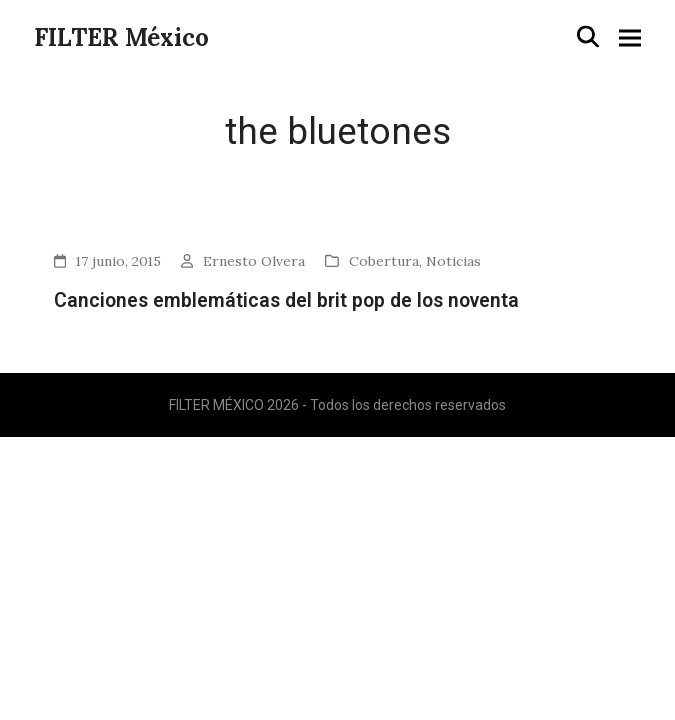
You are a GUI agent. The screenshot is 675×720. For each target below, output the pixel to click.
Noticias (453, 261)
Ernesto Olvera (254, 261)
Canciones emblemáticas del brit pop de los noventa (286, 300)
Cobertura (384, 261)
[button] (588, 37)
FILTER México (121, 37)
